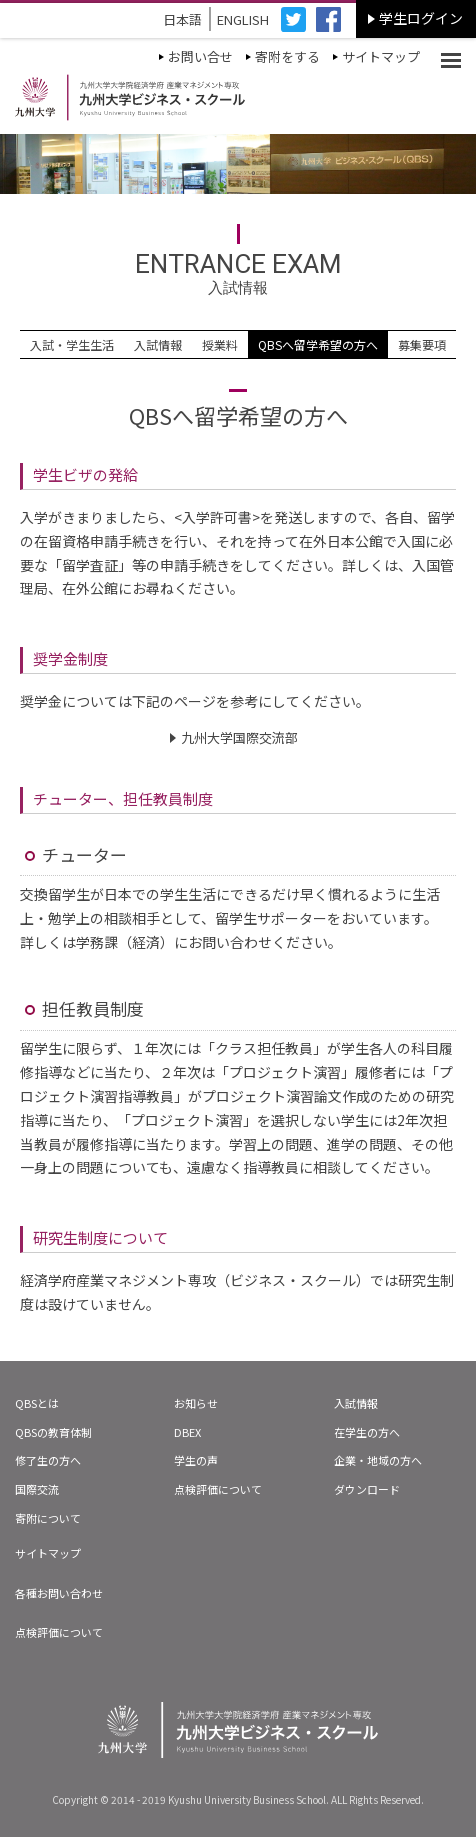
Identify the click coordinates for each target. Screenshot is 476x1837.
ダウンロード (367, 1489)
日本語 (182, 19)
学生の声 (196, 1460)
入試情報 (158, 344)
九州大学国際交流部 (239, 737)
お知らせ (196, 1403)
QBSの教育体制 (53, 1432)
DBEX (187, 1432)
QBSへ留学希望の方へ (318, 344)
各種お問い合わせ (59, 1593)
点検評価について (218, 1489)
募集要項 (422, 344)
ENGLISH (243, 19)
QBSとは (37, 1403)
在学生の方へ (367, 1432)
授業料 (220, 344)
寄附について (48, 1518)
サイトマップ (381, 56)
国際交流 (37, 1489)
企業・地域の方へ (378, 1460)
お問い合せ (200, 56)
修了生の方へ (48, 1460)
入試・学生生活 (72, 344)
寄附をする (287, 56)
